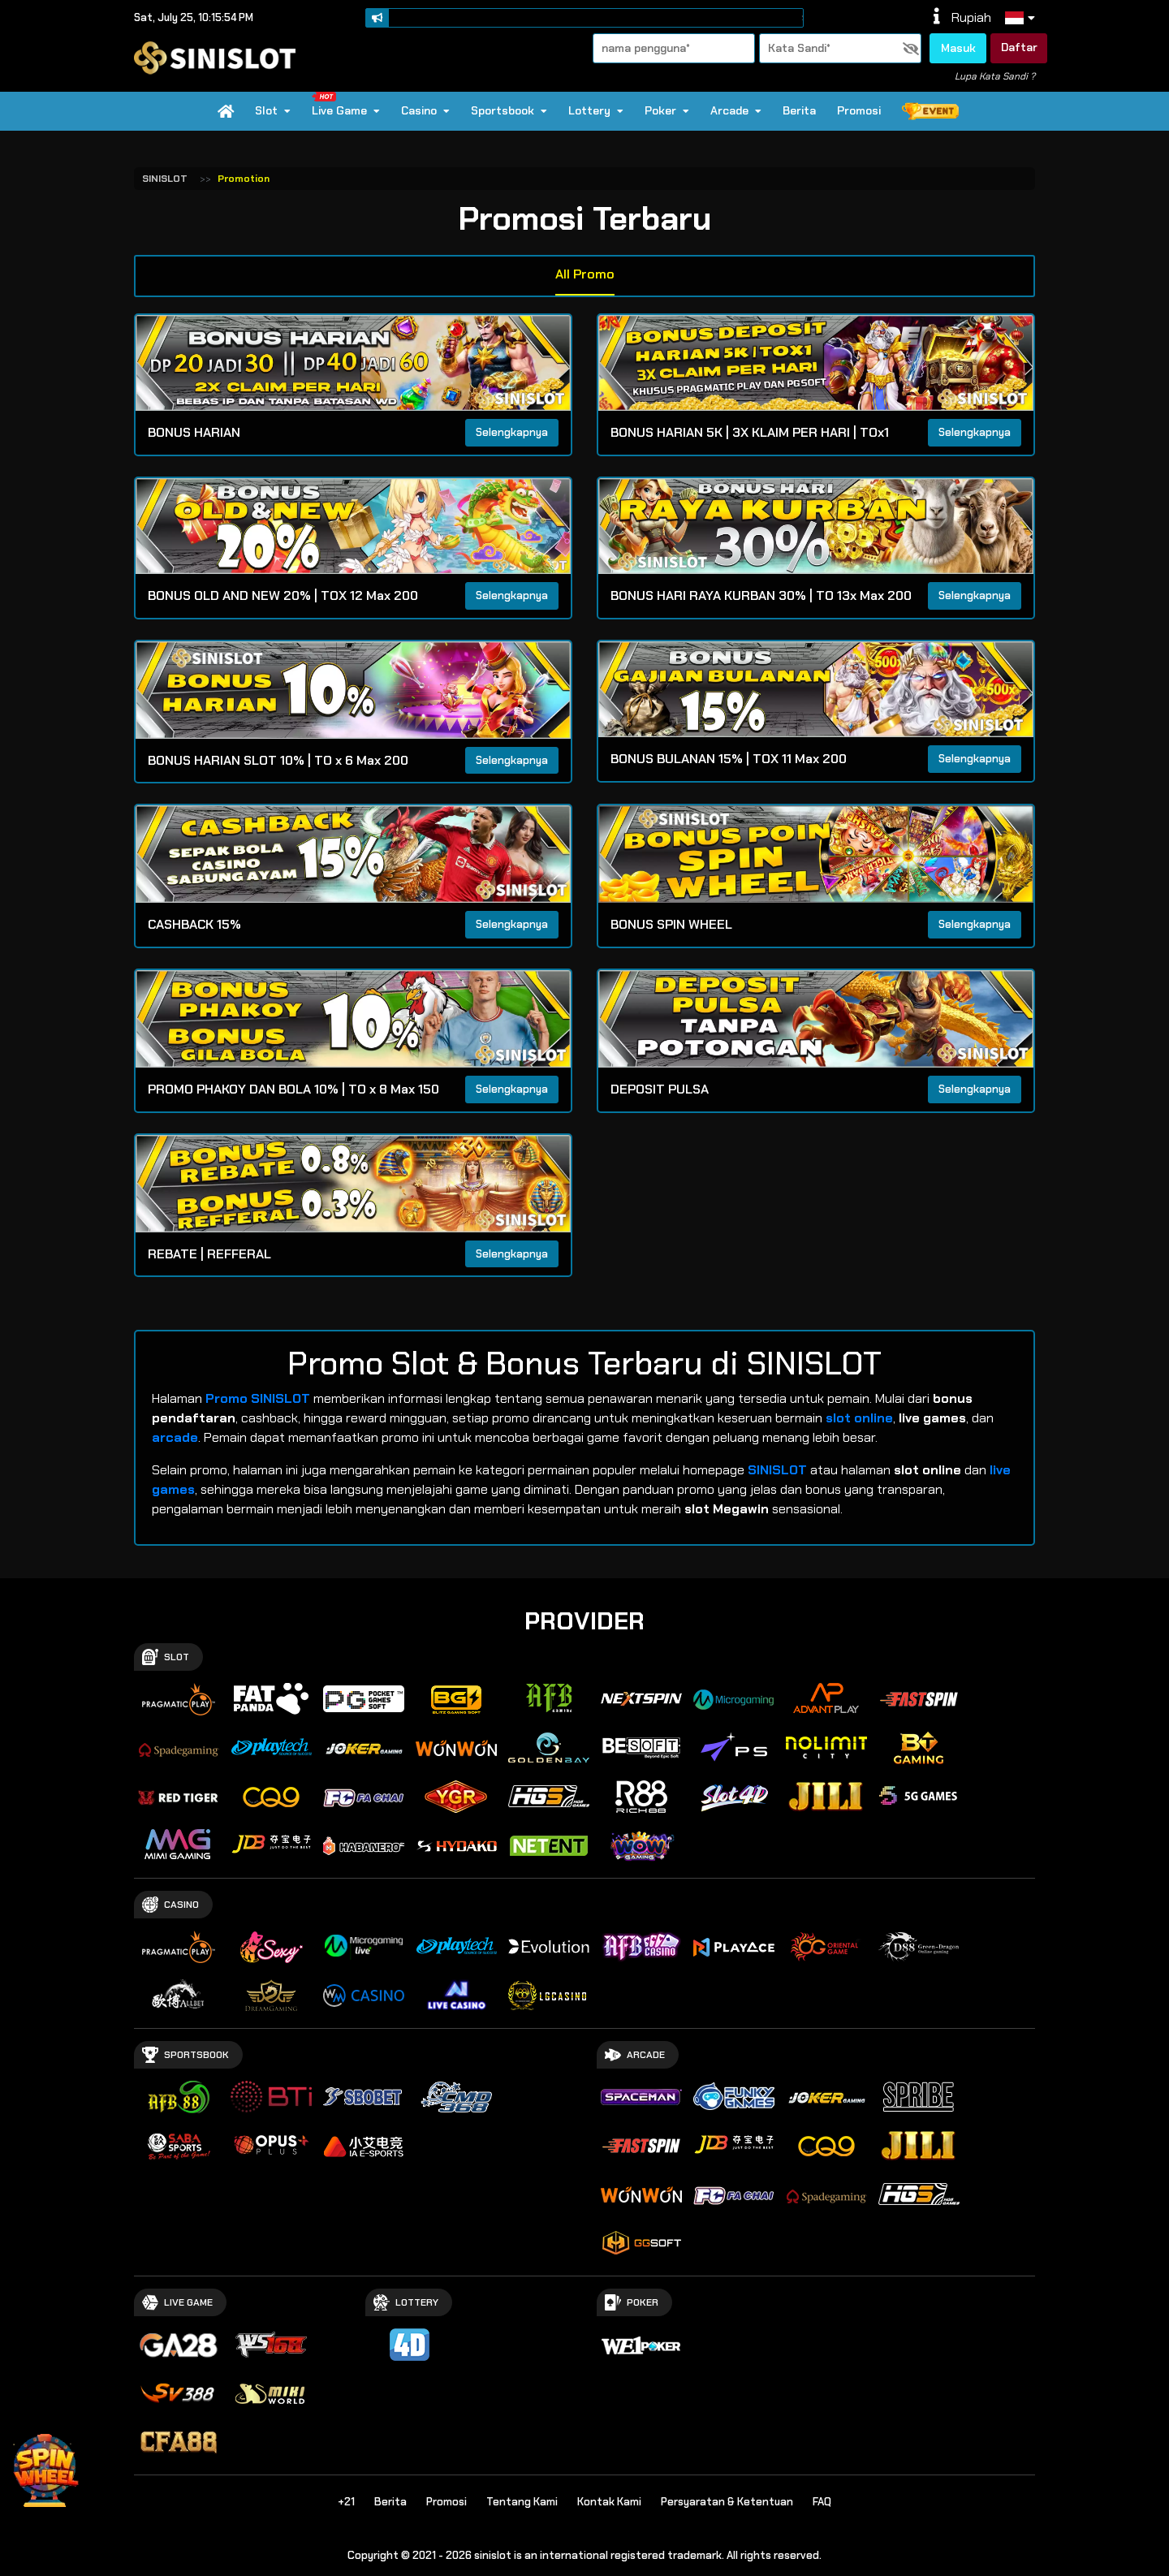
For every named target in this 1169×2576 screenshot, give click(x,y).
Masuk (958, 48)
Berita (799, 110)
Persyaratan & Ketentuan (727, 2502)
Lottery (595, 110)
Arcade (735, 110)
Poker (667, 110)
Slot (273, 110)
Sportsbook (509, 110)
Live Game (344, 105)
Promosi (859, 110)
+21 (346, 2502)
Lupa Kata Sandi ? (995, 76)
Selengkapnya (512, 432)
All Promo (585, 274)
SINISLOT (165, 178)
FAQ (822, 2502)
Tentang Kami (522, 2502)
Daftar (1019, 47)
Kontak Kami (609, 2502)
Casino (425, 110)
